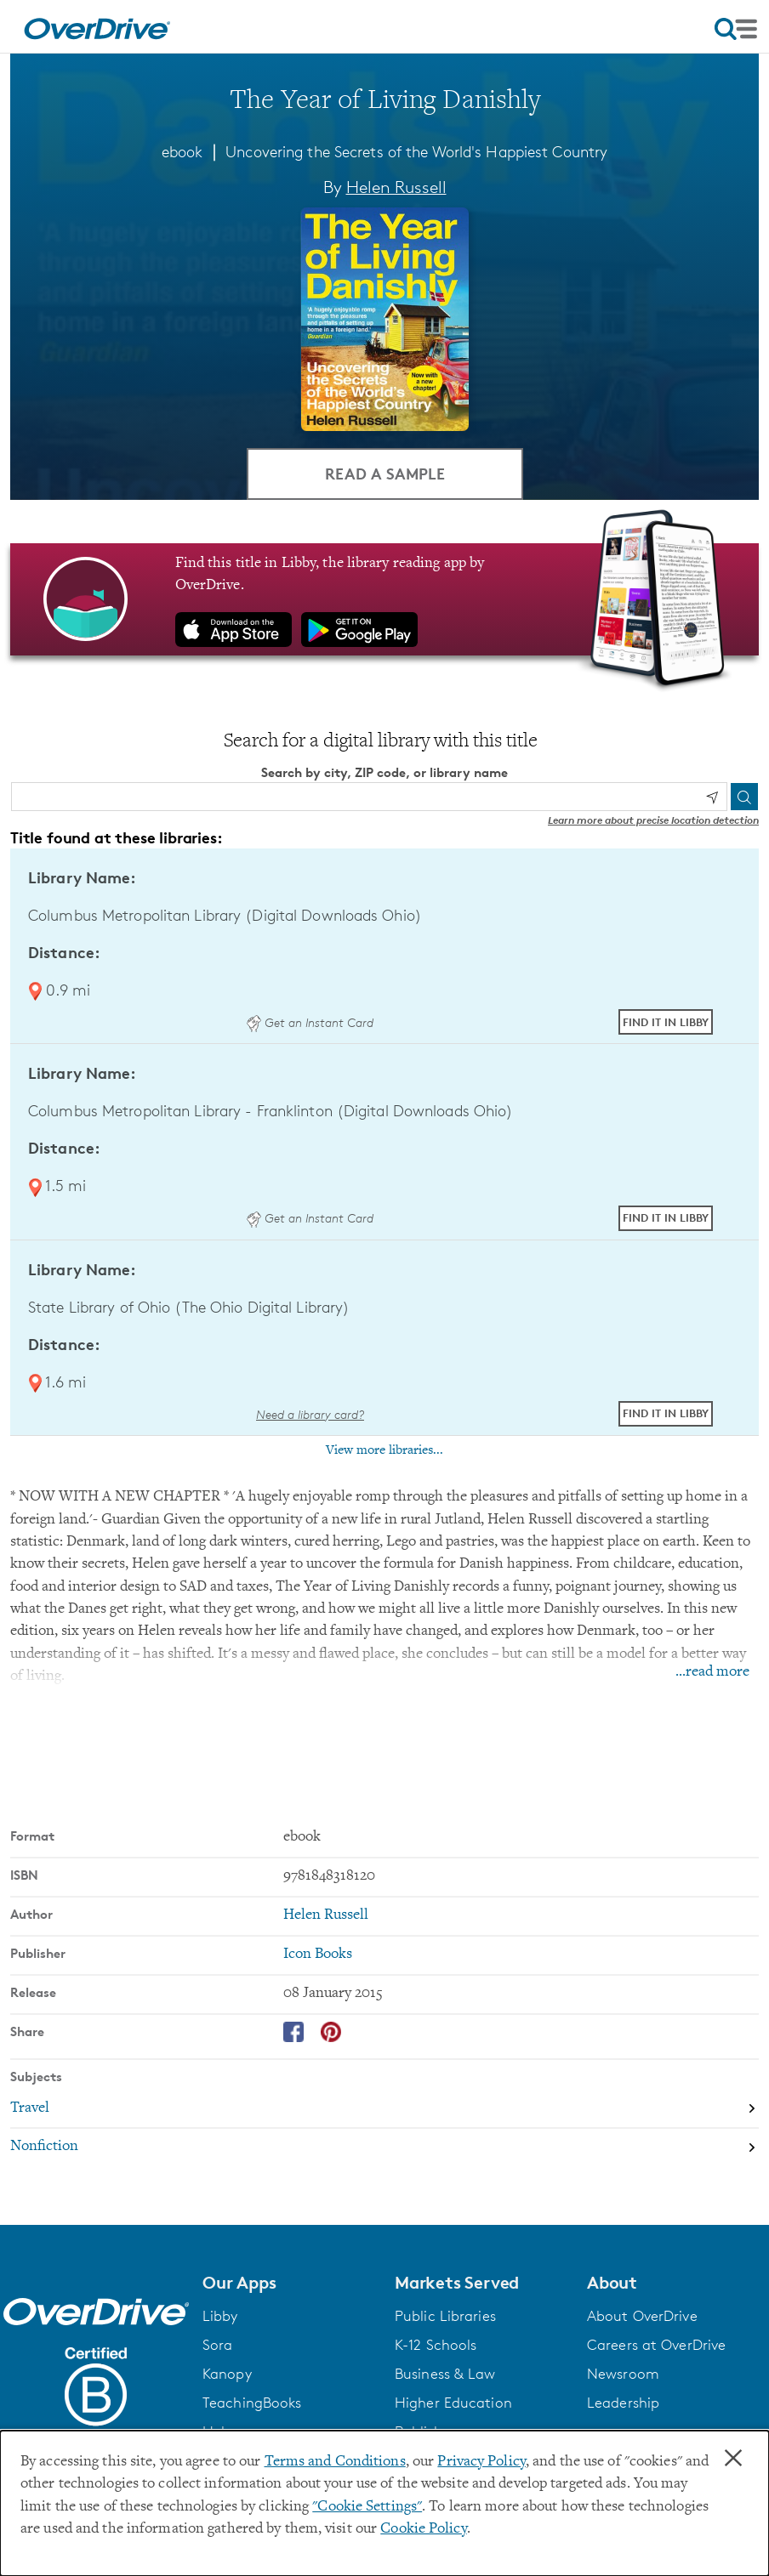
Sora (217, 2344)
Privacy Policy (481, 2462)
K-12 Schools (435, 2344)
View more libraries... (384, 1450)
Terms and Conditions (335, 2462)
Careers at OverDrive (656, 2344)
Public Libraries (445, 2315)
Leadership (623, 2402)
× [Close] (733, 2458)
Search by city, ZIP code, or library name (384, 772)
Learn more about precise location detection (653, 820)
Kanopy (227, 2373)
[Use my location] (712, 797)
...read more (712, 1672)
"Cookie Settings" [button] (367, 2507)
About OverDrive (642, 2315)
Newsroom (623, 2373)
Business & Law (445, 2373)
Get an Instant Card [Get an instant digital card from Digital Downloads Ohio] (310, 1022)
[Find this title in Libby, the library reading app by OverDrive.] (384, 599)
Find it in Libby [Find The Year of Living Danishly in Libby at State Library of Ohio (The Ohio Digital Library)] (666, 1413)
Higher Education (453, 2402)
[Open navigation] (736, 29)
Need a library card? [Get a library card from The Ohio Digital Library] (310, 1414)
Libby (220, 2315)
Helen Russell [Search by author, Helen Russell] (396, 187)
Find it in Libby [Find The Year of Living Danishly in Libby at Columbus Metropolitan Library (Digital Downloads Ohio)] (666, 1022)
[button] (288, 2282)
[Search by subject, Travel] (384, 2108)
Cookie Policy (423, 2529)
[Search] (744, 796)
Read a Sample (385, 473)
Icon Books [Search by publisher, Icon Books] (317, 1954)
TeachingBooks (251, 2402)
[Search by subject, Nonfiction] (384, 2147)
